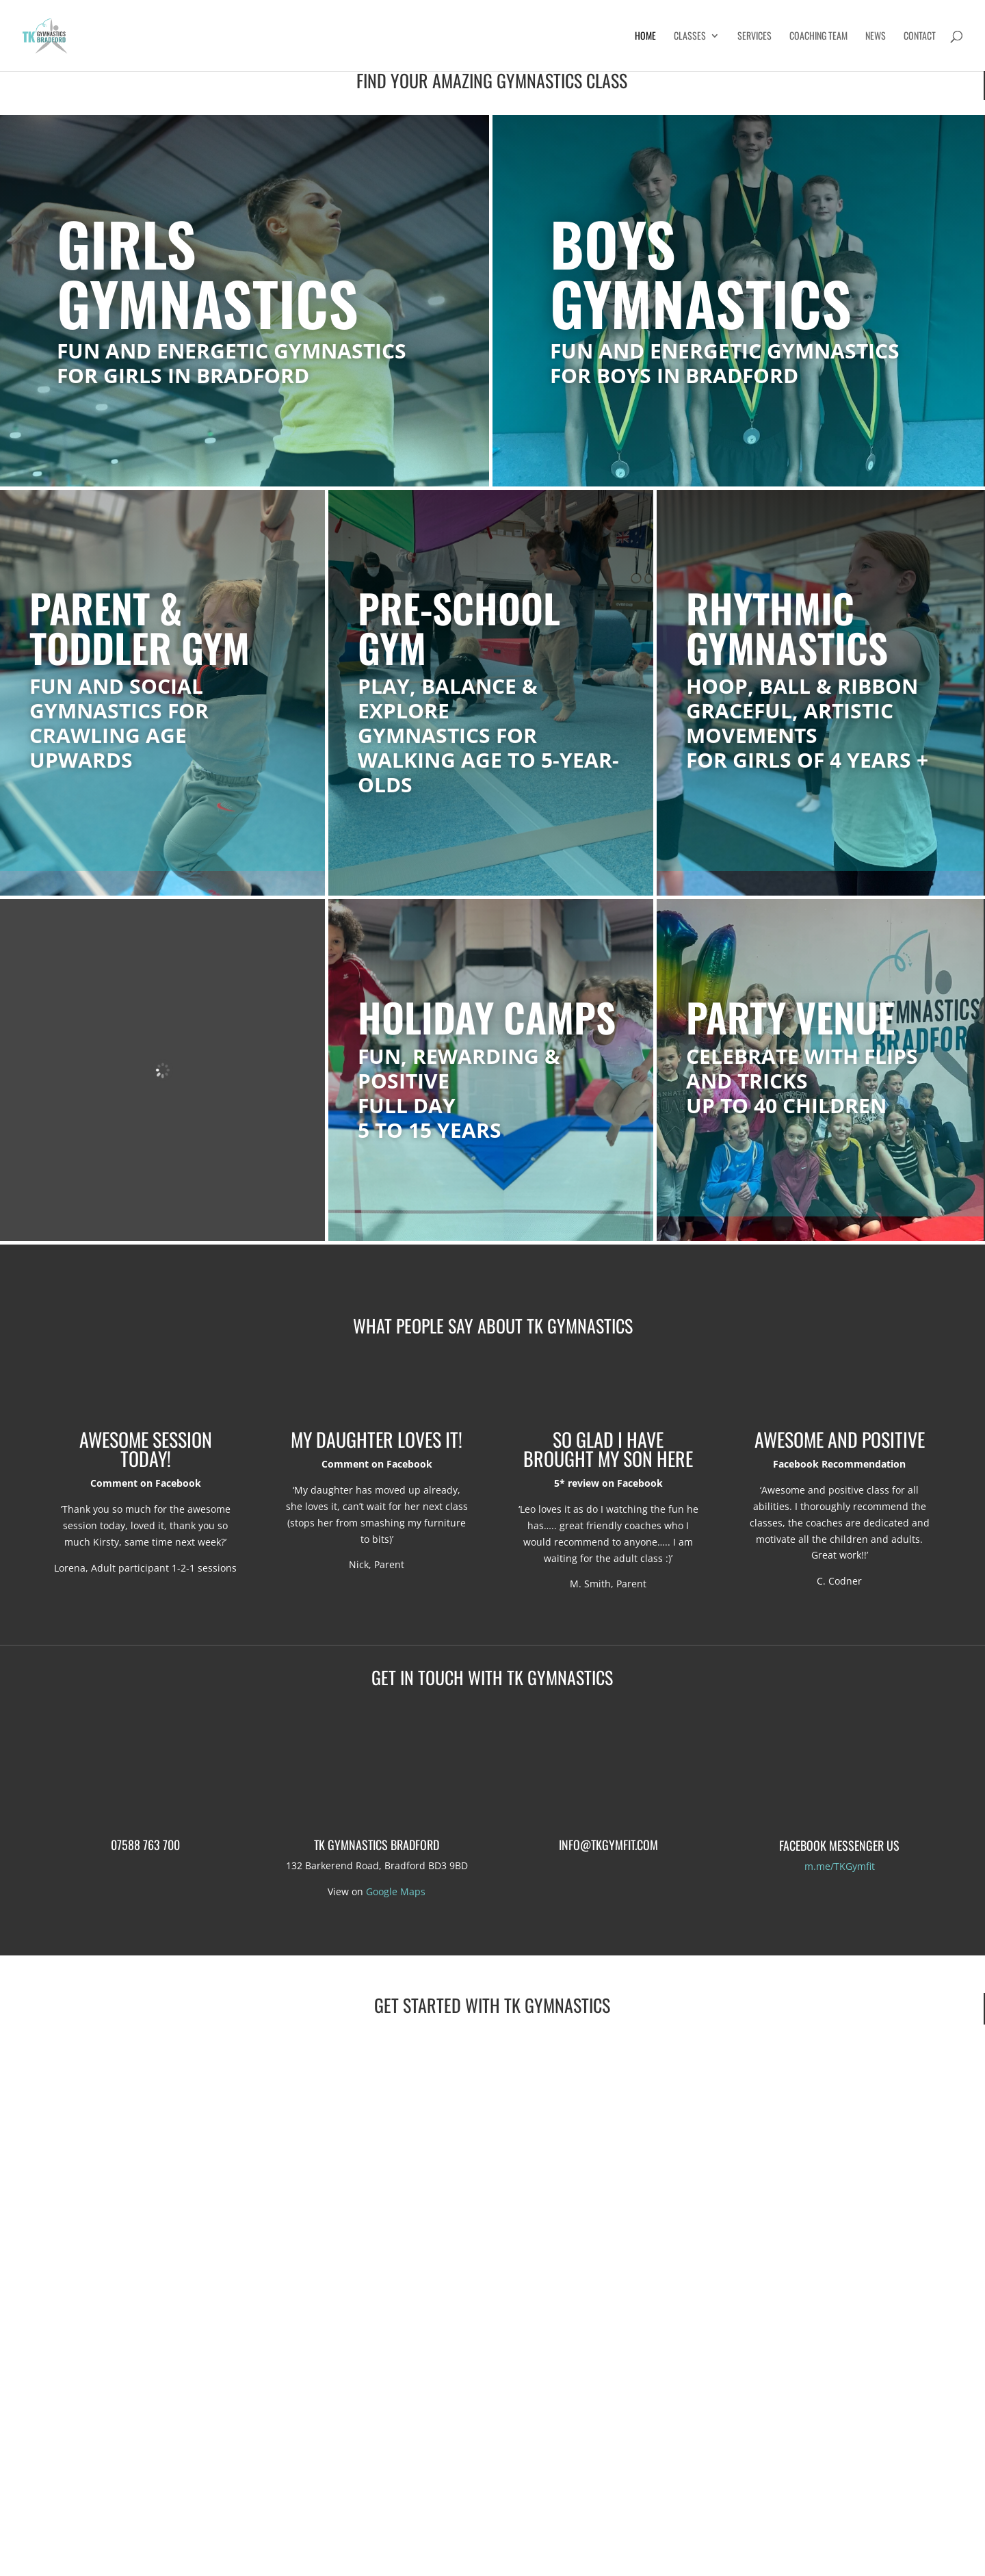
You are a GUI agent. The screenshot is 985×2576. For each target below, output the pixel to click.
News (875, 36)
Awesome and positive (839, 1439)
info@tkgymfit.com (608, 1844)
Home (645, 36)
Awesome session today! (145, 1448)
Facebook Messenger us (839, 1845)
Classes (690, 36)
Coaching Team (818, 36)
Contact (920, 36)
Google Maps (395, 1891)
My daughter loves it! (376, 1439)
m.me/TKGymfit (839, 1866)
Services (754, 36)
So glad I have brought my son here (608, 1448)
